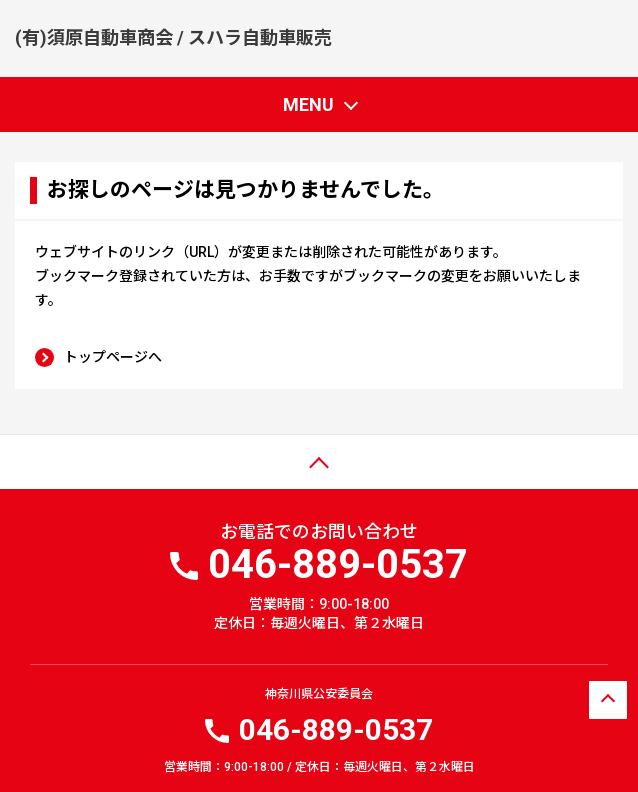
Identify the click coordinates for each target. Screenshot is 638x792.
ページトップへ (608, 702)
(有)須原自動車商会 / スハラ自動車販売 (173, 37)
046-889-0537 (336, 729)
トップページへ (113, 357)
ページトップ (57, 474)
